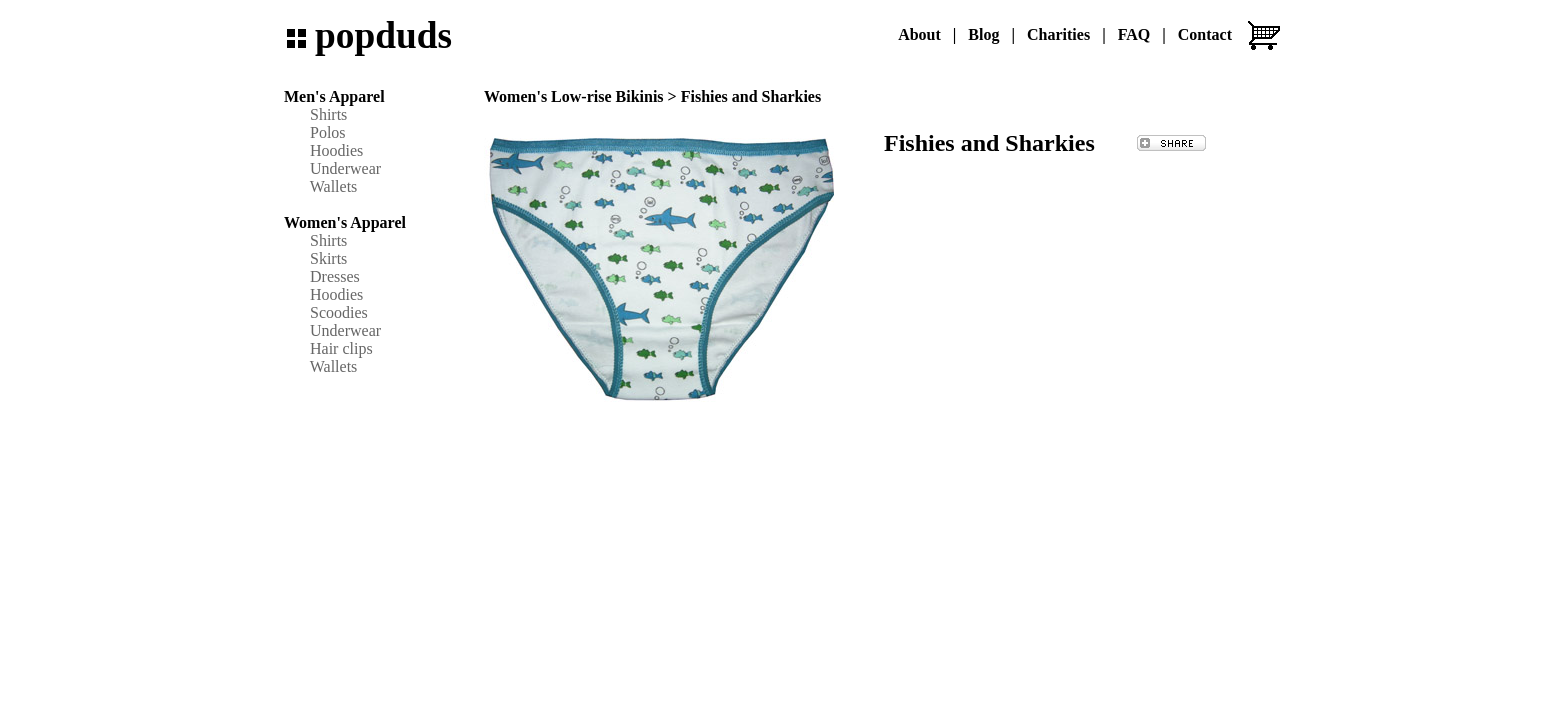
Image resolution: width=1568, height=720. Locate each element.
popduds (383, 35)
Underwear (345, 168)
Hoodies (336, 150)
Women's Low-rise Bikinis (574, 96)
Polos (328, 132)
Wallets (334, 186)
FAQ (1134, 34)
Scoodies (339, 312)
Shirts (328, 114)
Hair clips (341, 348)
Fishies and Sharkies (751, 96)
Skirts (328, 258)
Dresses (335, 276)
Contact (1205, 34)
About (919, 34)
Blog (983, 34)
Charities (1058, 34)
